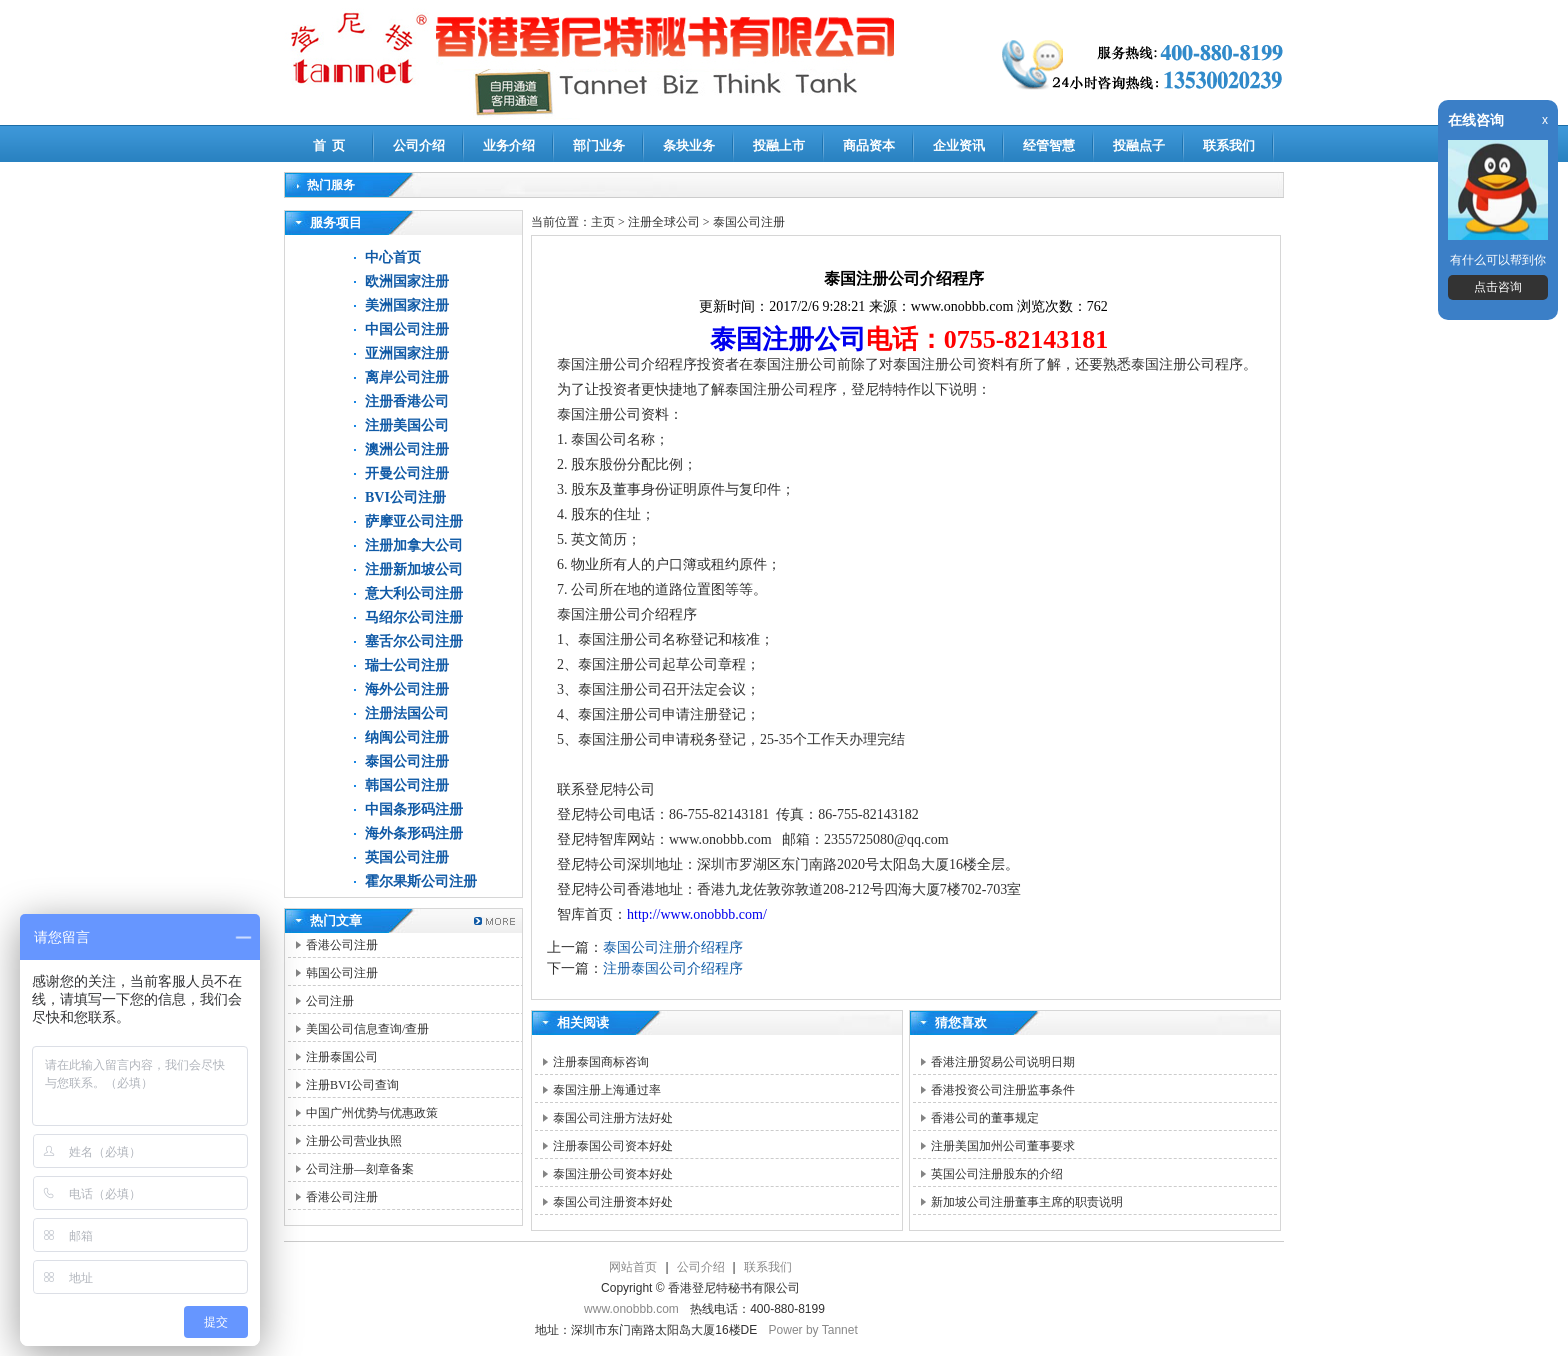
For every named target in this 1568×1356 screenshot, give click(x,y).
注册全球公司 (665, 222)
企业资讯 (959, 145)
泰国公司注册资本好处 (613, 1202)
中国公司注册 (407, 329)
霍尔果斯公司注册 (421, 881)
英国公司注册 (407, 857)
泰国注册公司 (788, 339)
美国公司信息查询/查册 (367, 1029)
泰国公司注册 (407, 761)
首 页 (329, 145)
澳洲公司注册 (407, 449)
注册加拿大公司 (414, 545)
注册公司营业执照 (354, 1141)
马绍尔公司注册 (414, 617)
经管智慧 (1049, 145)
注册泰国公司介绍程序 (673, 968)
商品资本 (869, 145)
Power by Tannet (813, 1330)
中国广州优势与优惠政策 (372, 1113)
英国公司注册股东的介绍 (997, 1174)
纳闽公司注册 (407, 737)
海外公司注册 (407, 689)
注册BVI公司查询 (352, 1085)
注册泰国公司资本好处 (613, 1146)
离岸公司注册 (407, 377)
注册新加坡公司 (414, 569)
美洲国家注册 (407, 305)
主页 (603, 222)
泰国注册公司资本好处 (613, 1174)
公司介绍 (419, 145)
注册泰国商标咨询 (601, 1062)
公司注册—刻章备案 (360, 1169)
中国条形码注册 (414, 809)
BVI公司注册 (405, 497)
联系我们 (1229, 145)
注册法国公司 (407, 713)
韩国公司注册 (407, 785)
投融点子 (1139, 145)
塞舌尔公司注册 (414, 641)
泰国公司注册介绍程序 (673, 947)
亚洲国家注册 (407, 353)
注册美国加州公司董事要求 (1003, 1146)
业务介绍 (509, 145)
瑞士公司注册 (407, 665)
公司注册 (330, 1001)
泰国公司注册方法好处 (613, 1118)
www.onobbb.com (631, 1309)
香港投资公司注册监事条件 (1003, 1090)
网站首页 (633, 1267)
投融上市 (779, 145)
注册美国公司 (407, 425)
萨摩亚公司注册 (414, 521)
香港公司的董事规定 (985, 1118)
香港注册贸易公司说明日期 (1003, 1062)
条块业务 (689, 145)
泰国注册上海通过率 (607, 1090)
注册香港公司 (407, 401)
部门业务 (599, 145)
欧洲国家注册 (407, 281)
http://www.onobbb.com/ (697, 914)
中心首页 (393, 257)
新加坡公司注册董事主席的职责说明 (1027, 1202)
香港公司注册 (342, 945)
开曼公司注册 (407, 473)
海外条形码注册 (414, 833)
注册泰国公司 (342, 1057)
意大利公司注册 (414, 593)
